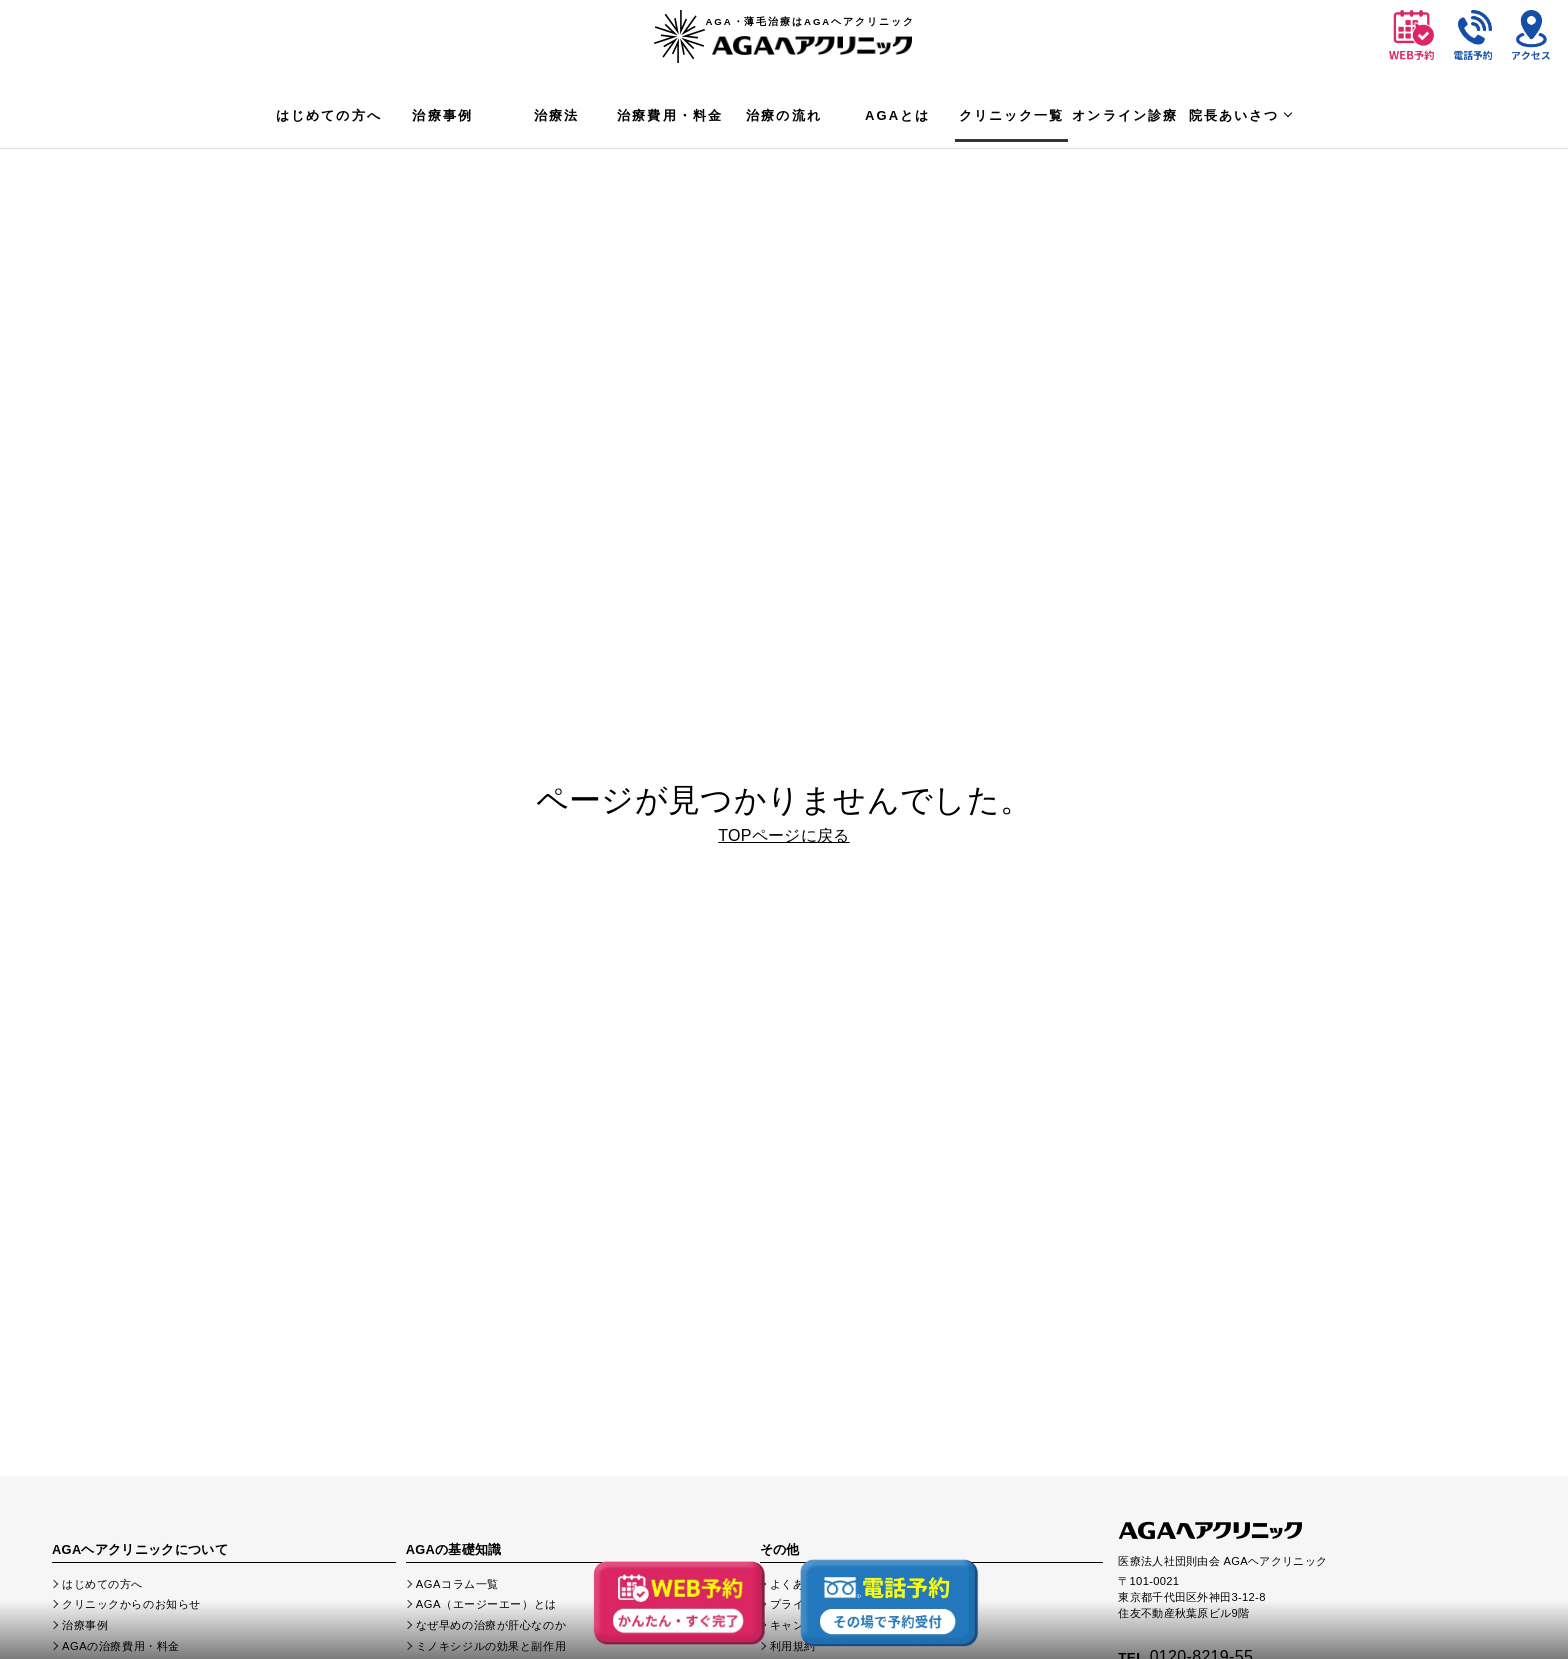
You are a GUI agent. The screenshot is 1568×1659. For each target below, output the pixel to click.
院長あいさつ (1234, 115)
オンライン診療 (1125, 115)
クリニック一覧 (1012, 115)
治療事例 (442, 115)
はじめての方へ (329, 115)
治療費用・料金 (670, 115)
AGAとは (898, 115)
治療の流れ (784, 115)
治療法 (556, 115)
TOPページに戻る (783, 835)
